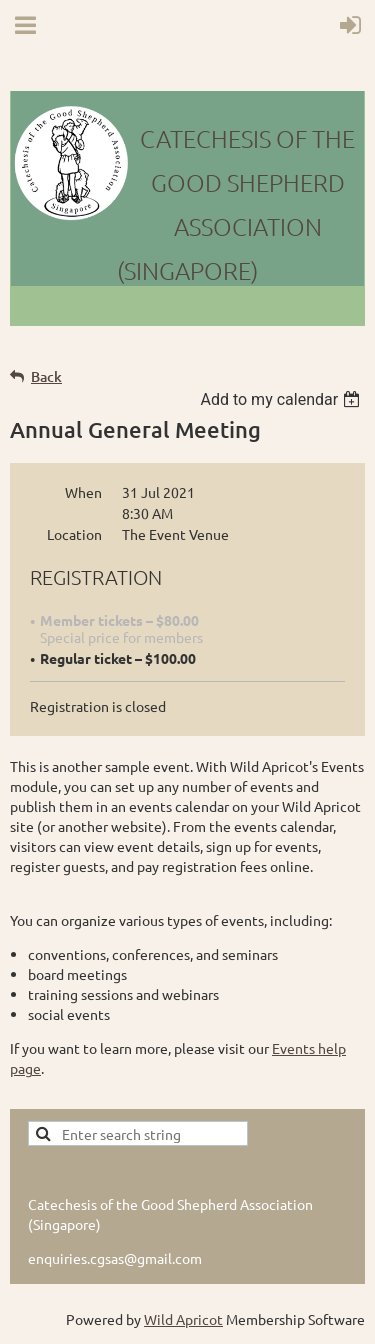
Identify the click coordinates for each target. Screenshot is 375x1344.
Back (46, 376)
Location (74, 534)
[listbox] (282, 399)
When (83, 492)
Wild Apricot (183, 1319)
